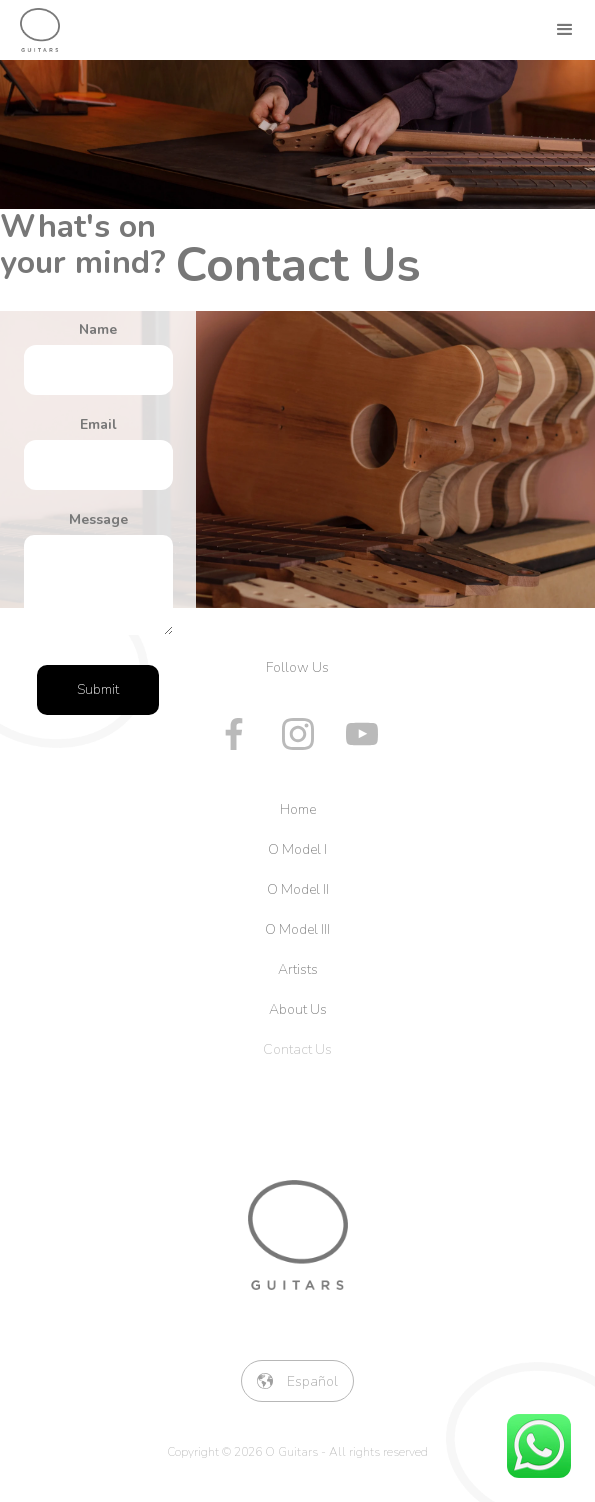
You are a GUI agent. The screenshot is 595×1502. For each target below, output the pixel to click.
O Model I (297, 849)
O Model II (298, 889)
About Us (298, 1009)
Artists (298, 969)
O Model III (297, 929)
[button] (565, 30)
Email (98, 424)
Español (312, 1381)
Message (98, 519)
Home (298, 809)
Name (98, 329)
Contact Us (297, 1049)
